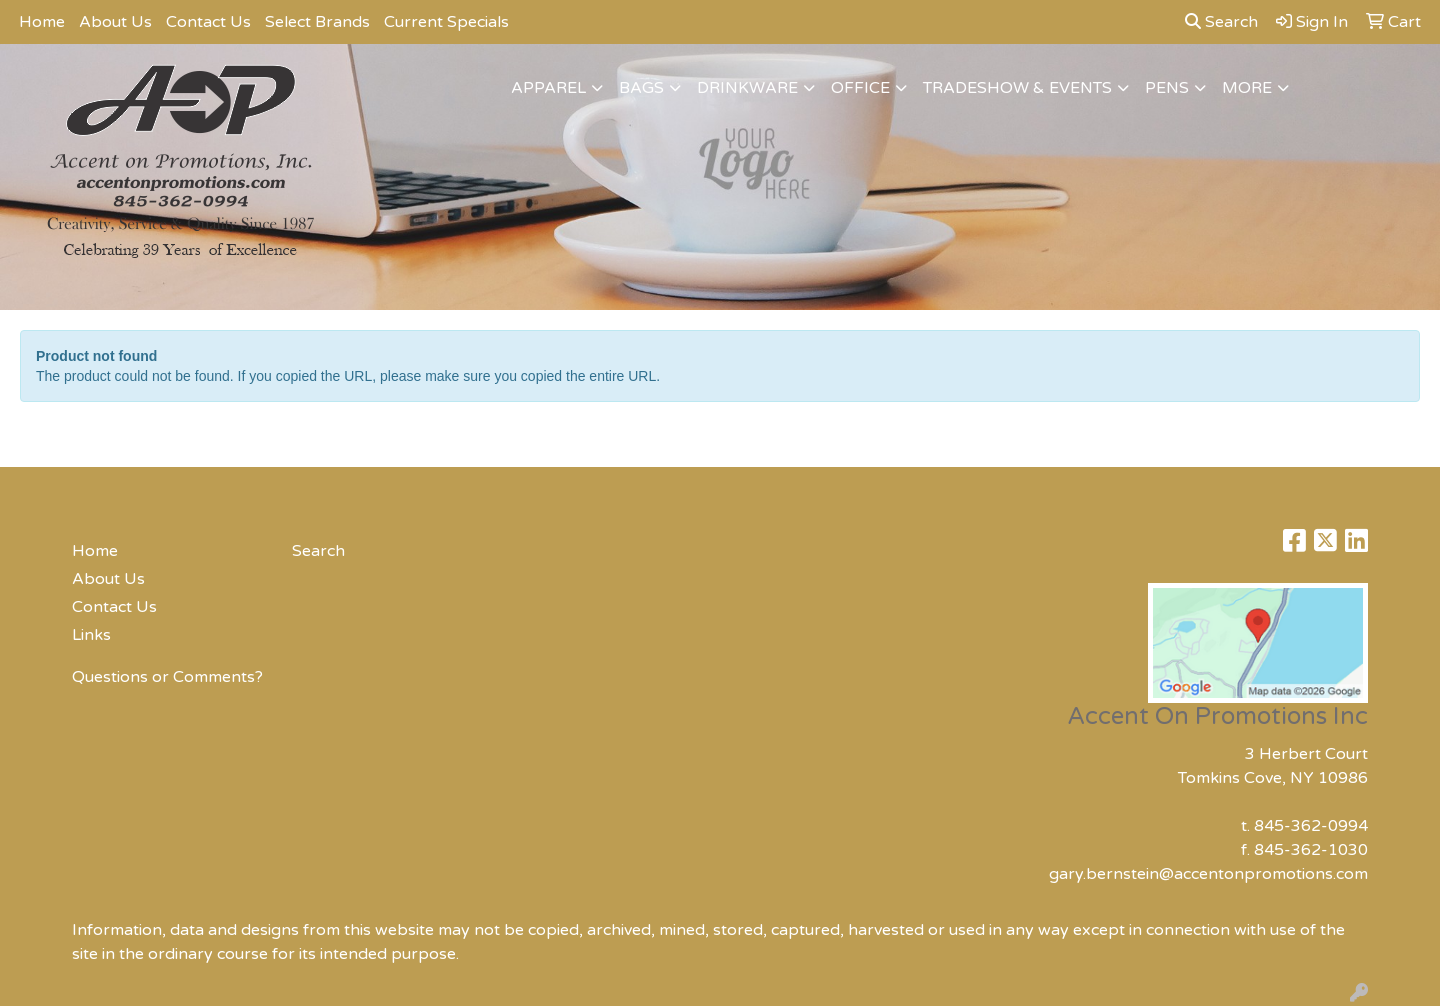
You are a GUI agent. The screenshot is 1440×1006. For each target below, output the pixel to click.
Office (860, 88)
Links (91, 635)
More (1247, 88)
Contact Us (208, 22)
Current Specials (446, 22)
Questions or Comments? (167, 677)
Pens (1167, 88)
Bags (641, 88)
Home (42, 22)
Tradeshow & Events (1017, 88)
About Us (115, 22)
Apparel (548, 88)
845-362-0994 (1311, 826)
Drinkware (747, 88)
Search (1221, 22)
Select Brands (317, 22)
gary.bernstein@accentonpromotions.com (1208, 874)
